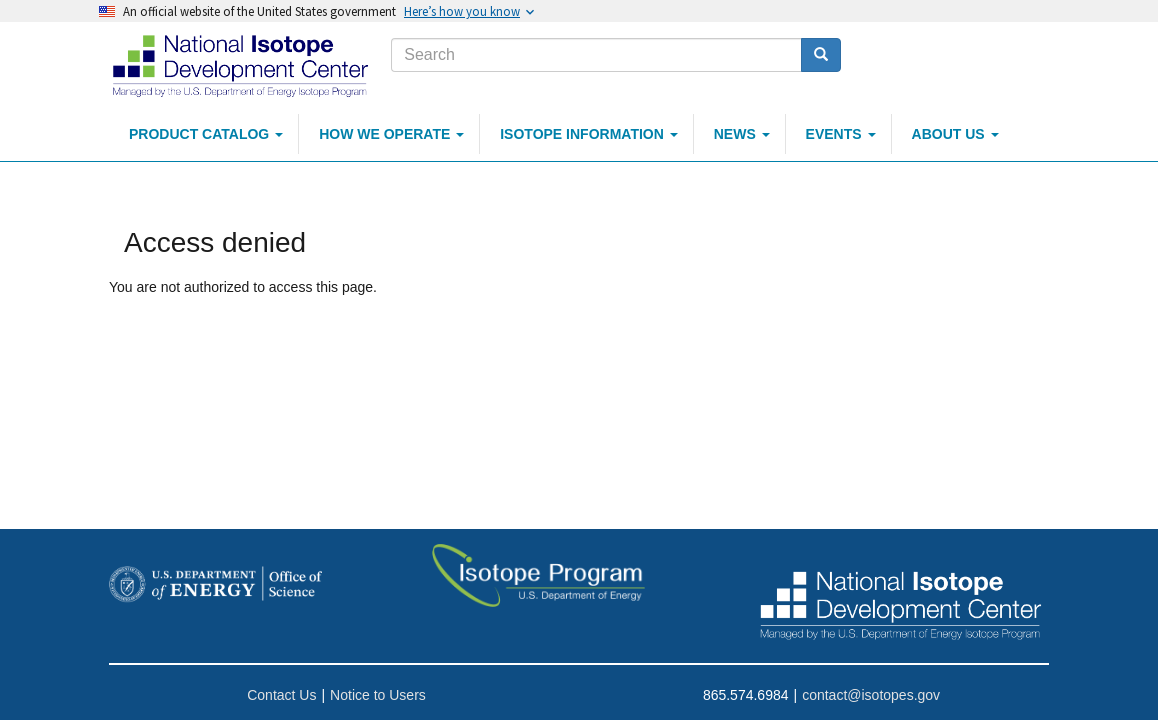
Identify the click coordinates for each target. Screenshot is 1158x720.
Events (841, 134)
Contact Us (281, 695)
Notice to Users (378, 695)
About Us (955, 134)
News (742, 134)
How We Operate (391, 134)
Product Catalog (206, 134)
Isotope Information (589, 134)
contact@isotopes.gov (871, 695)
